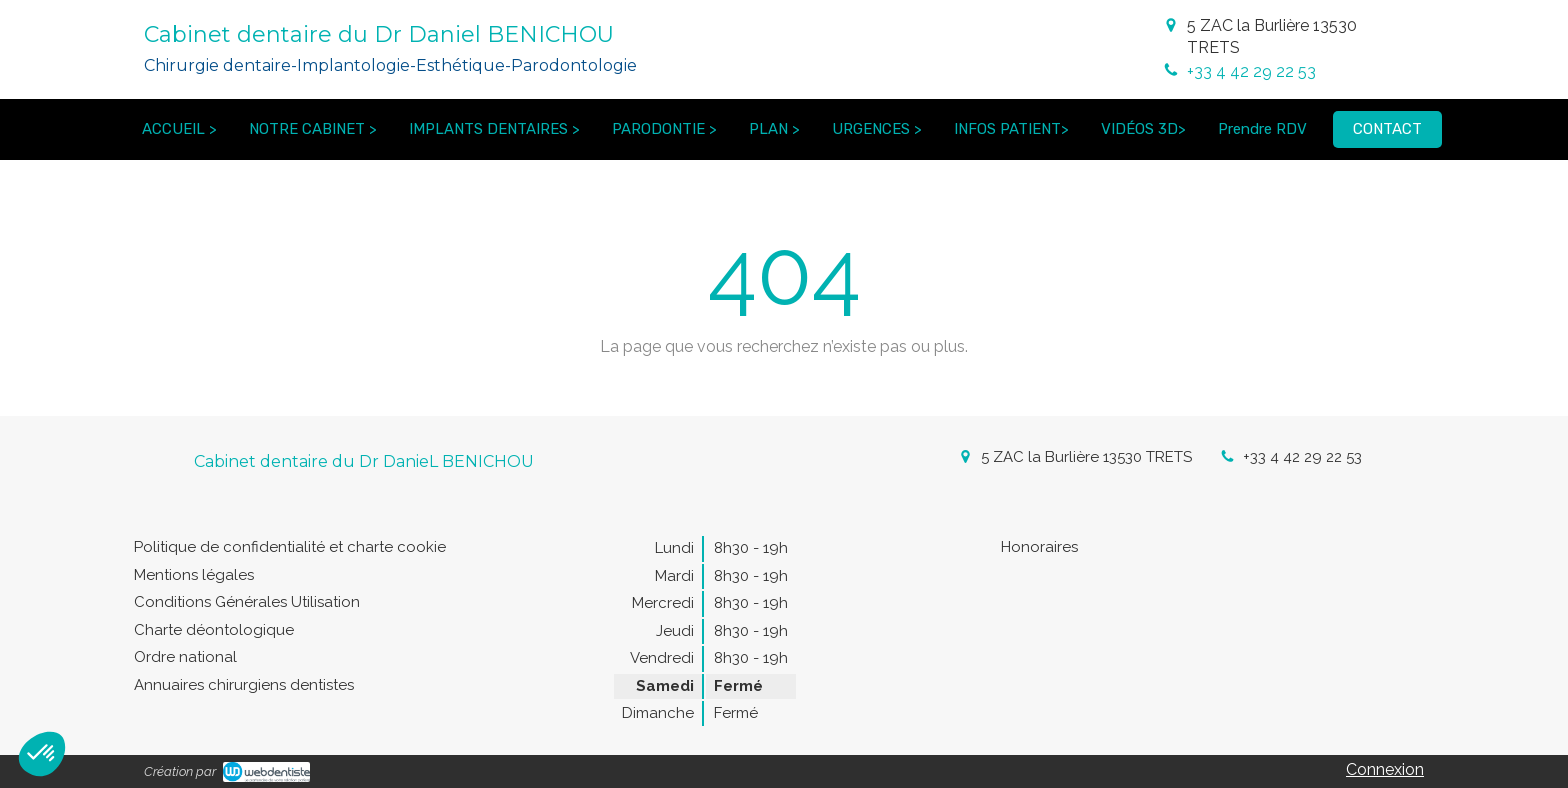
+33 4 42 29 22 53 (1251, 71)
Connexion (1385, 769)
